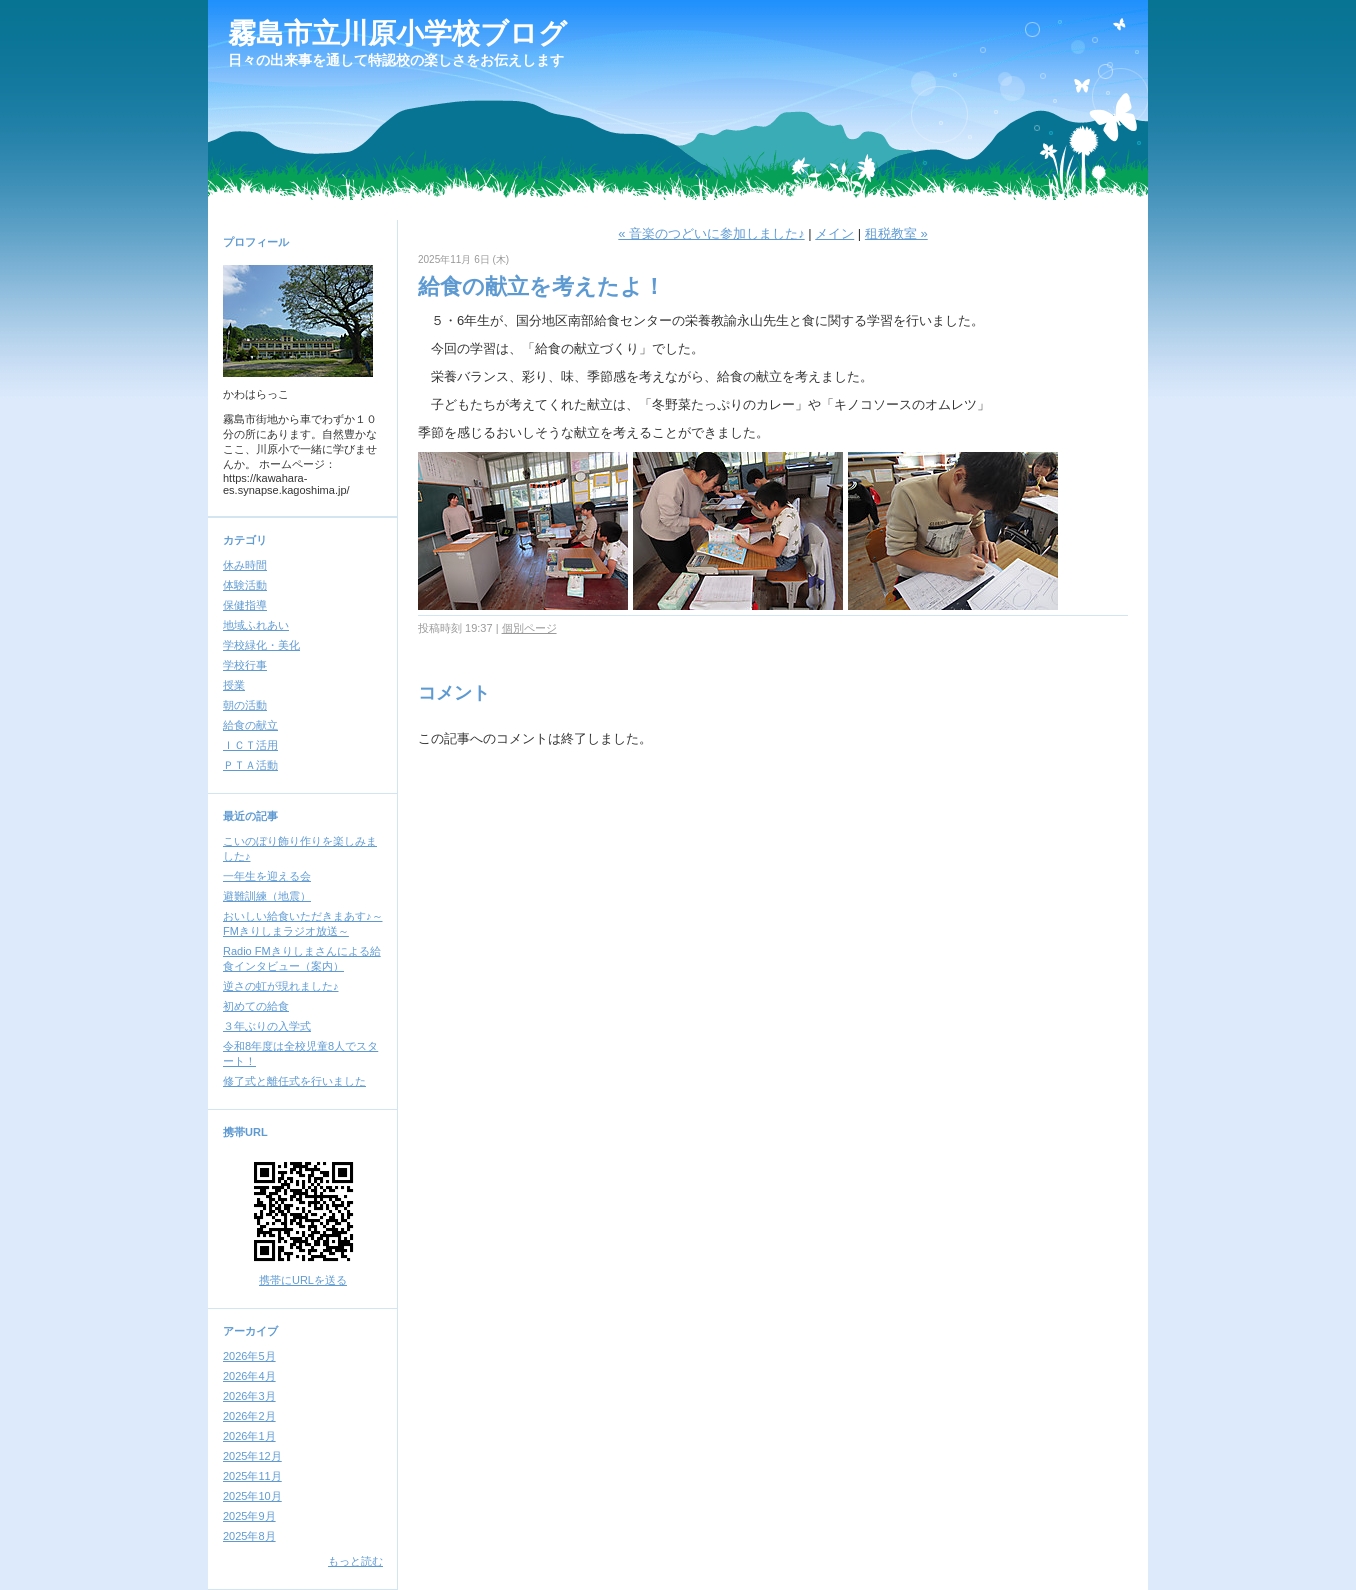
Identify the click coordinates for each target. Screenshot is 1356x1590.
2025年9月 (249, 1516)
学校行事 (245, 665)
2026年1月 (249, 1436)
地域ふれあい (256, 625)
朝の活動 (245, 705)
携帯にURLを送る (303, 1280)
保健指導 (245, 605)
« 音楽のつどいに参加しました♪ (711, 233)
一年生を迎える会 (267, 876)
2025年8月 (249, 1536)
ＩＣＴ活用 (250, 745)
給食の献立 (250, 725)
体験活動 (245, 585)
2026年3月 (249, 1396)
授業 (234, 685)
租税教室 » (896, 233)
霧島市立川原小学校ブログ (397, 33)
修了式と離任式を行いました (294, 1081)
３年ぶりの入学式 (267, 1026)
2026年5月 (249, 1356)
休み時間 (245, 565)
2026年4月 (249, 1376)
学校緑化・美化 (261, 645)
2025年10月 (252, 1496)
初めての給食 (256, 1006)
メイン (834, 233)
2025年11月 (252, 1476)
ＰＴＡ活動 (250, 765)
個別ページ (529, 628)
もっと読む (355, 1561)
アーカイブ (250, 1331)
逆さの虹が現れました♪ (281, 986)
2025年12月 (252, 1456)
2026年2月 (249, 1416)
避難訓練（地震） (267, 896)
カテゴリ (245, 540)
